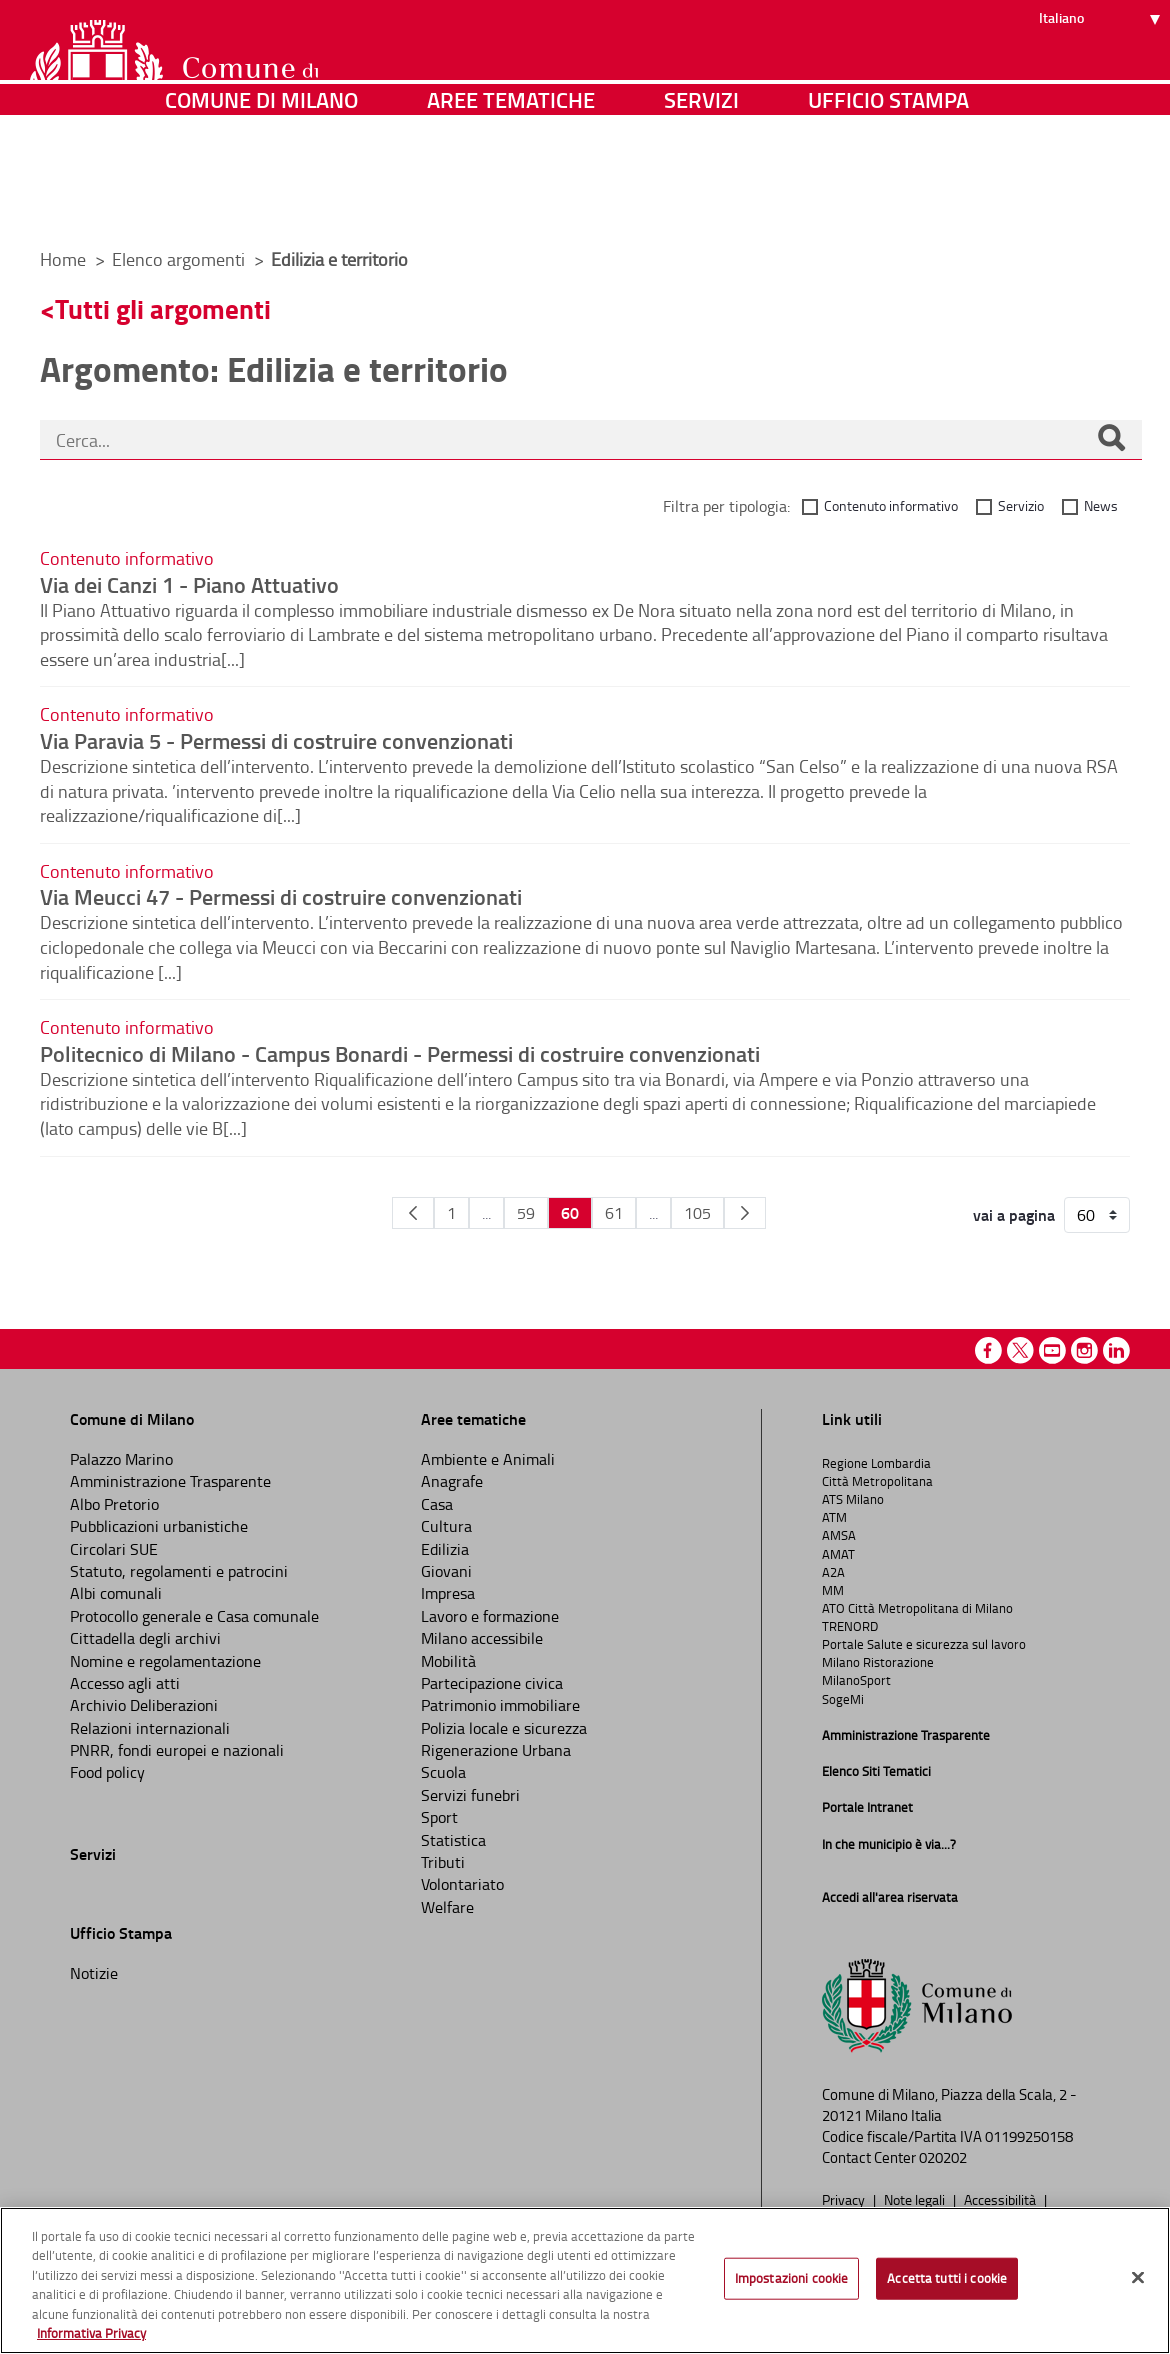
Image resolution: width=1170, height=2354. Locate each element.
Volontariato (462, 1884)
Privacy (845, 2199)
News (1101, 505)
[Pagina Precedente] (413, 1213)
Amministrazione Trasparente (170, 1481)
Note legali (916, 2199)
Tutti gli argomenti (163, 308)
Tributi (443, 1862)
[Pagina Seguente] (745, 1213)
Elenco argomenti (180, 259)
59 (526, 1213)
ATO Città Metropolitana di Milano (917, 1608)
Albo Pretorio (114, 1504)
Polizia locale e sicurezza (504, 1728)
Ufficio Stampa (888, 204)
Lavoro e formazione (490, 1616)
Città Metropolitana (877, 1481)
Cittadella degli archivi (145, 1638)
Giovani (446, 1571)
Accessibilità (1001, 2199)
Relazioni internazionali (150, 1728)
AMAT (838, 1554)
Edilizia (445, 1549)
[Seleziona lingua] (1102, 91)
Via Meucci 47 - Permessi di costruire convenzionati (281, 896)
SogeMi (843, 1699)
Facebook (988, 1350)
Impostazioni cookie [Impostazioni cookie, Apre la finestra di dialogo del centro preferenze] (791, 2278)
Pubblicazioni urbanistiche (159, 1526)
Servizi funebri (470, 1795)
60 (570, 1212)
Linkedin (1116, 1350)
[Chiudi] (1138, 2278)
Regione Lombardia (876, 1463)
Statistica (453, 1840)
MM (833, 1590)
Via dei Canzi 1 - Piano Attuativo (189, 584)
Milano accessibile (482, 1638)
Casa (437, 1504)
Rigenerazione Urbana (496, 1750)
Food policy (107, 1772)
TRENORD (850, 1626)
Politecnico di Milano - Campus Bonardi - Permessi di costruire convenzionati (400, 1053)
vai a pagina (1014, 1215)
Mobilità (448, 1661)
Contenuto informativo (891, 505)
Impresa (448, 1593)
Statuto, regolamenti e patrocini (179, 1571)
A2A (833, 1572)
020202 (943, 2157)
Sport (439, 1817)
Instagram (1084, 1350)
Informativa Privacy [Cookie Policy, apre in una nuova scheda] (91, 2333)
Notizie (94, 1973)
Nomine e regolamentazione (165, 1661)
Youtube (1052, 1350)
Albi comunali (116, 1593)
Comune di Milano (261, 204)
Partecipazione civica (492, 1683)
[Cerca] (1111, 440)
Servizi (701, 204)
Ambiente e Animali (488, 1459)
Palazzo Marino (121, 1459)
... (486, 1213)
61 (614, 1213)
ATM (834, 1517)
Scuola (443, 1772)
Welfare (447, 1907)
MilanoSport (856, 1680)
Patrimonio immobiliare (500, 1705)
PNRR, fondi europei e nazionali (177, 1750)
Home (63, 259)
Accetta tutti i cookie (947, 2278)
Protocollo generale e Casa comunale (194, 1616)
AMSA (839, 1535)
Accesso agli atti (125, 1683)
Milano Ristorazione (878, 1662)
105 (697, 1213)
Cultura (446, 1526)
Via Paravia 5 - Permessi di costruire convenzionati (276, 740)
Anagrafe (452, 1481)
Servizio (1021, 505)
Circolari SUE (114, 1549)
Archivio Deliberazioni (144, 1705)
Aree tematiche (511, 204)
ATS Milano (853, 1499)
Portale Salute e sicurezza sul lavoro (924, 1644)
